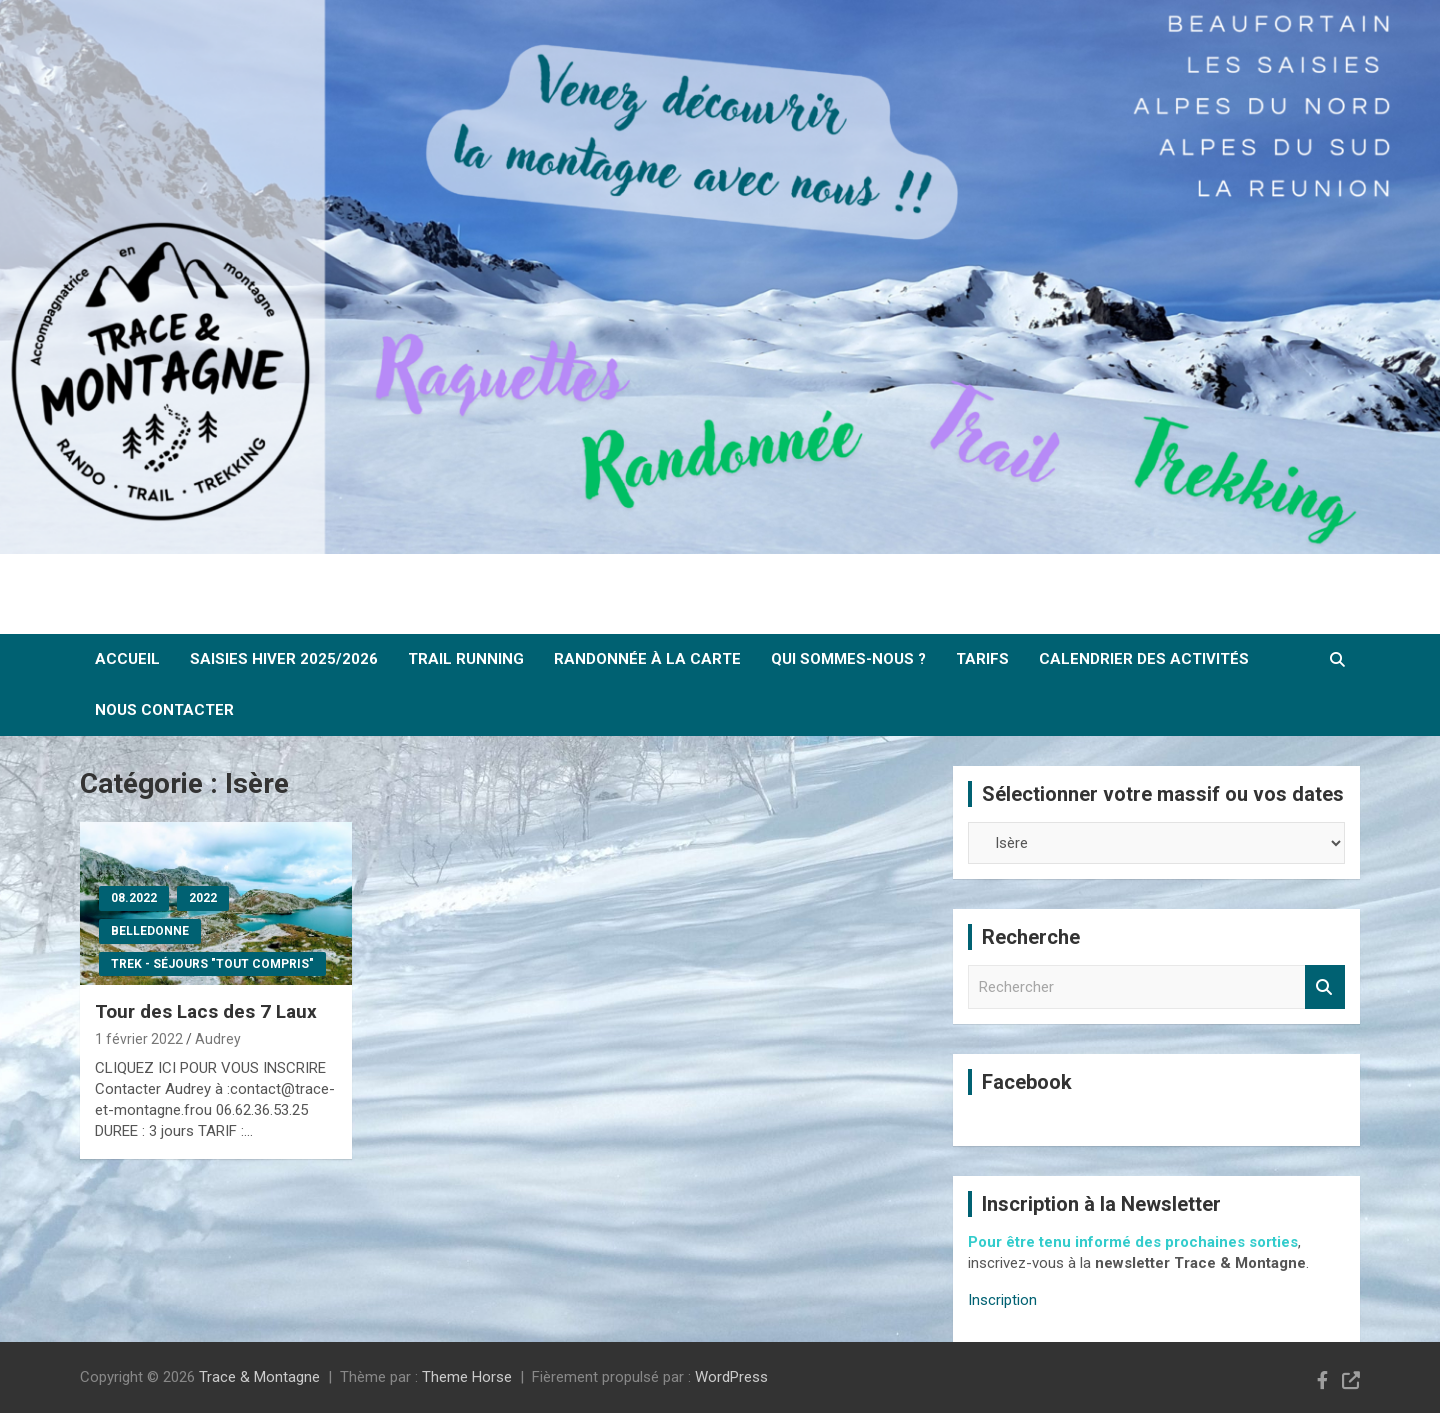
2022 (203, 898)
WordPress (731, 1377)
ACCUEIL (127, 659)
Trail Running (466, 659)
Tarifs (982, 659)
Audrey (218, 1039)
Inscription (1002, 1300)
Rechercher (1325, 987)
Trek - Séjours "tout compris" (212, 964)
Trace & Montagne (259, 1377)
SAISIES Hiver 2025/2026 (284, 659)
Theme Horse (467, 1377)
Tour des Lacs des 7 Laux (206, 1011)
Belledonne (150, 931)
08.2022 (134, 898)
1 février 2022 (139, 1039)
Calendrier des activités (1144, 659)
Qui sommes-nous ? (848, 659)
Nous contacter (164, 710)
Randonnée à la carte (647, 659)
